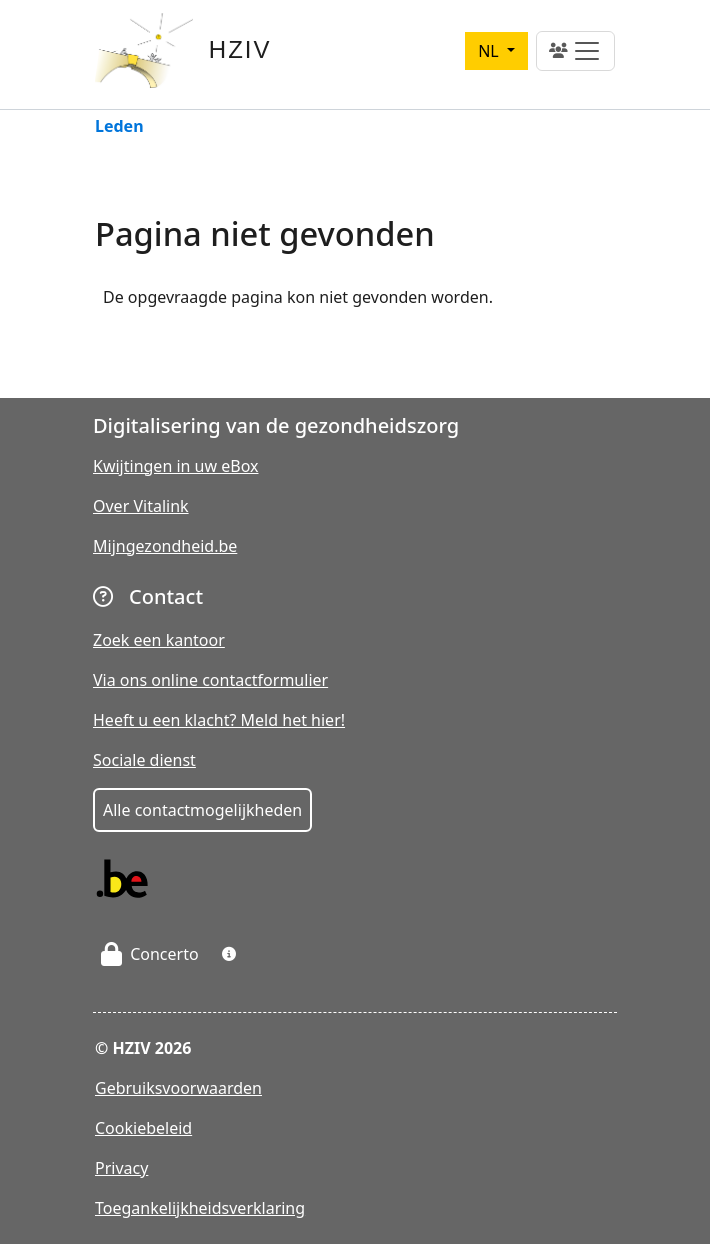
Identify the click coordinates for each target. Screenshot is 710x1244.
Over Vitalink (141, 506)
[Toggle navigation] (575, 51)
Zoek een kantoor (159, 640)
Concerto (150, 954)
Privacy (121, 1168)
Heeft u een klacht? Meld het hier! (219, 720)
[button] (229, 954)
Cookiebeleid (143, 1128)
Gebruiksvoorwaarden (178, 1088)
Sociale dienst (144, 760)
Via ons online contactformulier (210, 680)
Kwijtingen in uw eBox (176, 466)
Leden (119, 127)
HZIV (240, 49)
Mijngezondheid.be (165, 546)
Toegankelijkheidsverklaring (200, 1208)
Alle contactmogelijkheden (202, 810)
